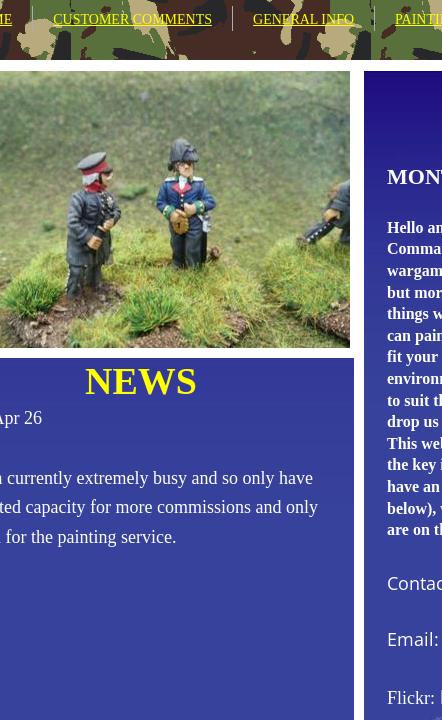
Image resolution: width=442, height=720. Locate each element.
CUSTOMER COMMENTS (132, 19)
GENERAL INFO (303, 19)
